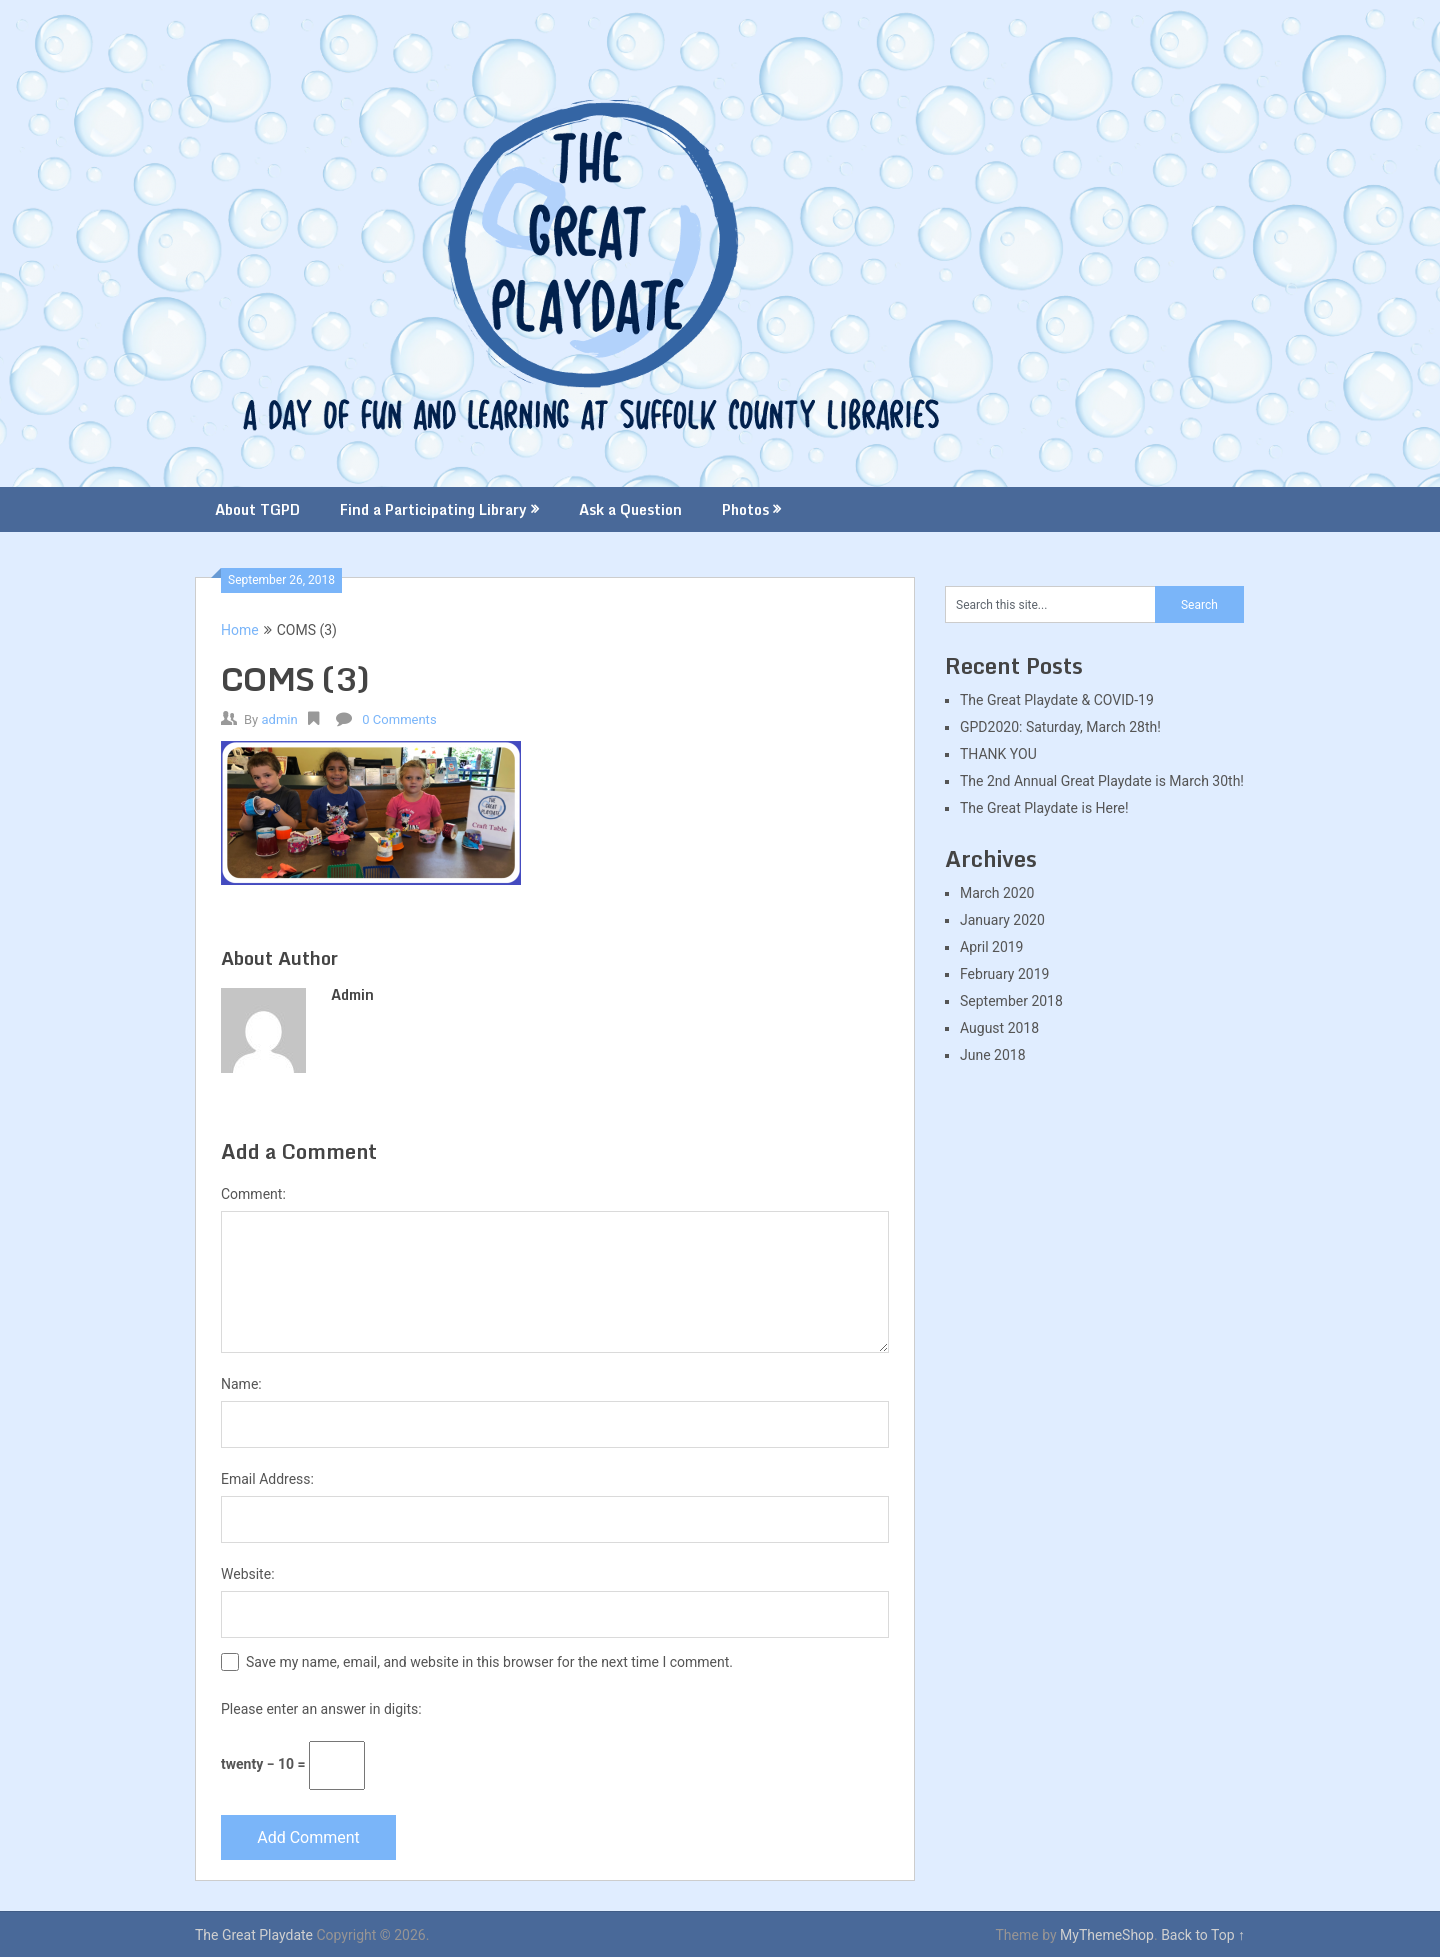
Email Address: (267, 1479)
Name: (241, 1384)
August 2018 (999, 1028)
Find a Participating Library (433, 509)
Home (240, 630)
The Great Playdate (254, 1935)
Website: (248, 1574)
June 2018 (993, 1055)
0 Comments (399, 719)
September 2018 (1011, 1001)
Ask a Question (630, 509)
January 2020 (1002, 920)
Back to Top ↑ (1203, 1935)
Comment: (253, 1194)
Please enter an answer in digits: (321, 1709)
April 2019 (992, 947)
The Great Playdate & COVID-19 (1057, 700)
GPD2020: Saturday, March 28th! (1060, 727)
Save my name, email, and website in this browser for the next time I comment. (489, 1662)
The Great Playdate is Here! (1044, 808)
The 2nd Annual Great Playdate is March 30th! (1102, 781)
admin (279, 719)
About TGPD (257, 509)
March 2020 (997, 893)
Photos (745, 509)
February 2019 (1004, 974)
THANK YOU (998, 754)
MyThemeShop (1107, 1935)
